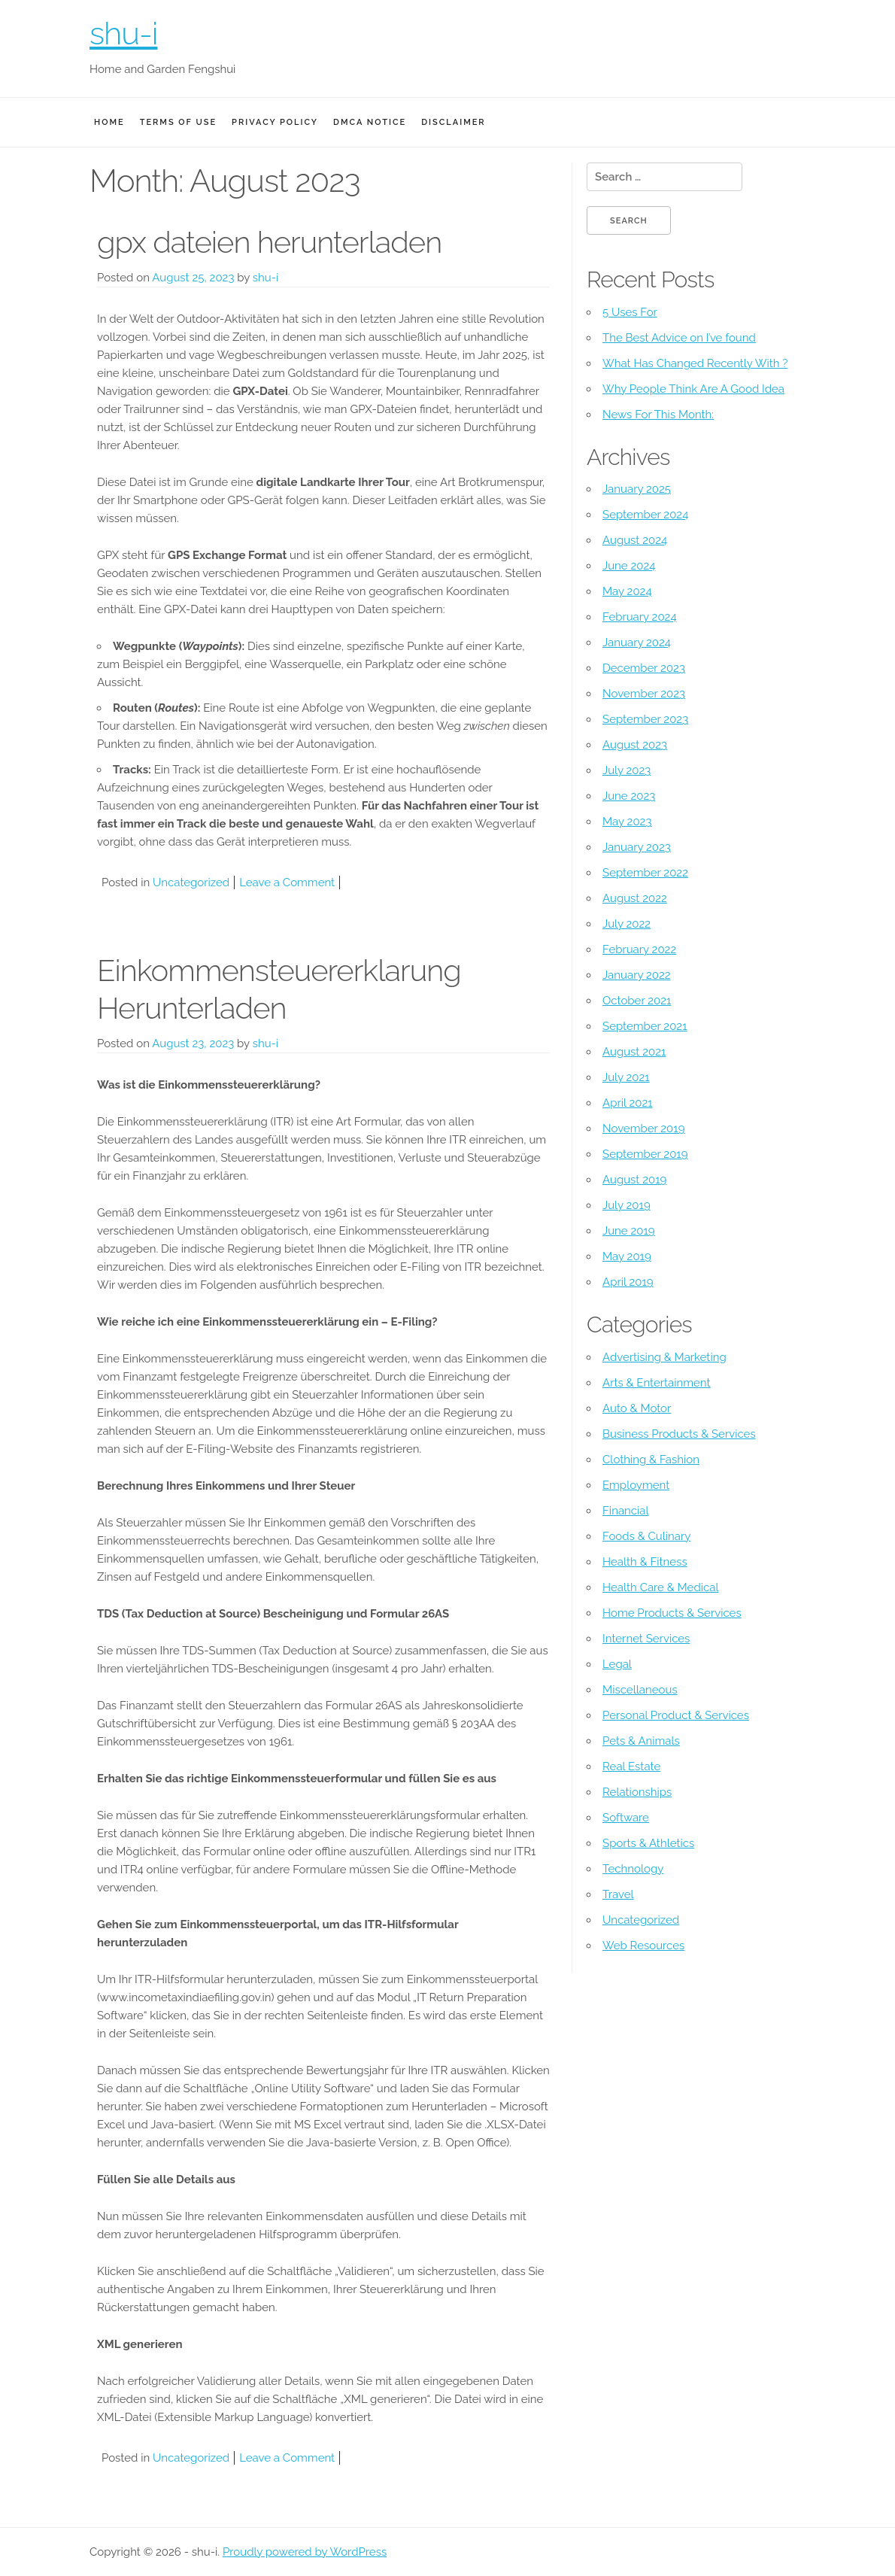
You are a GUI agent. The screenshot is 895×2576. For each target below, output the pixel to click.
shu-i (123, 33)
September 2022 (645, 872)
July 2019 (626, 1205)
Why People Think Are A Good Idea (693, 389)
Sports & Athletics (648, 1843)
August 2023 (634, 745)
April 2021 (627, 1103)
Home (109, 122)
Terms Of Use (178, 122)
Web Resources (643, 1945)
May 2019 (626, 1256)
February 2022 (639, 949)
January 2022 (636, 975)
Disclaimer (453, 122)
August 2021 (634, 1052)
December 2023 (643, 668)
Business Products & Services (679, 1434)
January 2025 (636, 489)
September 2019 (645, 1154)
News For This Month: (658, 414)
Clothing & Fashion (650, 1459)
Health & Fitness (644, 1562)
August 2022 (634, 898)
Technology (632, 1869)
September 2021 (644, 1026)
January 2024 (636, 642)
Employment (635, 1485)
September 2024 (645, 514)
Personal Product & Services (675, 1715)
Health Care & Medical (660, 1587)
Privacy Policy (275, 122)
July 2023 (626, 770)
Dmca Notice (369, 122)
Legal (617, 1664)
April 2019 (628, 1282)
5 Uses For (629, 312)
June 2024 (628, 566)
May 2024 (627, 591)
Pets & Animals (641, 1741)
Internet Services (646, 1638)
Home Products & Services (672, 1613)
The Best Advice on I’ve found (679, 338)
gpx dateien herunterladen (269, 242)
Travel (618, 1894)
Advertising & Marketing (664, 1357)
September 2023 (645, 719)
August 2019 (634, 1179)
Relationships (637, 1792)
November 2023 (643, 693)
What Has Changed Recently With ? (694, 363)
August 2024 (634, 540)
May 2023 (626, 821)
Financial (625, 1510)
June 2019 (628, 1231)
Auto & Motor (636, 1408)
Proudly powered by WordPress (305, 2552)
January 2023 (636, 847)
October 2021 (636, 1000)
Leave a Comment (287, 882)
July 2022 (626, 924)
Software (625, 1817)
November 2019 (643, 1128)
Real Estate (631, 1766)
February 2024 (639, 617)
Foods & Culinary (646, 1536)
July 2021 (626, 1077)
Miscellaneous (640, 1690)
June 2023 (628, 796)
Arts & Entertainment (656, 1383)
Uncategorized (191, 882)
